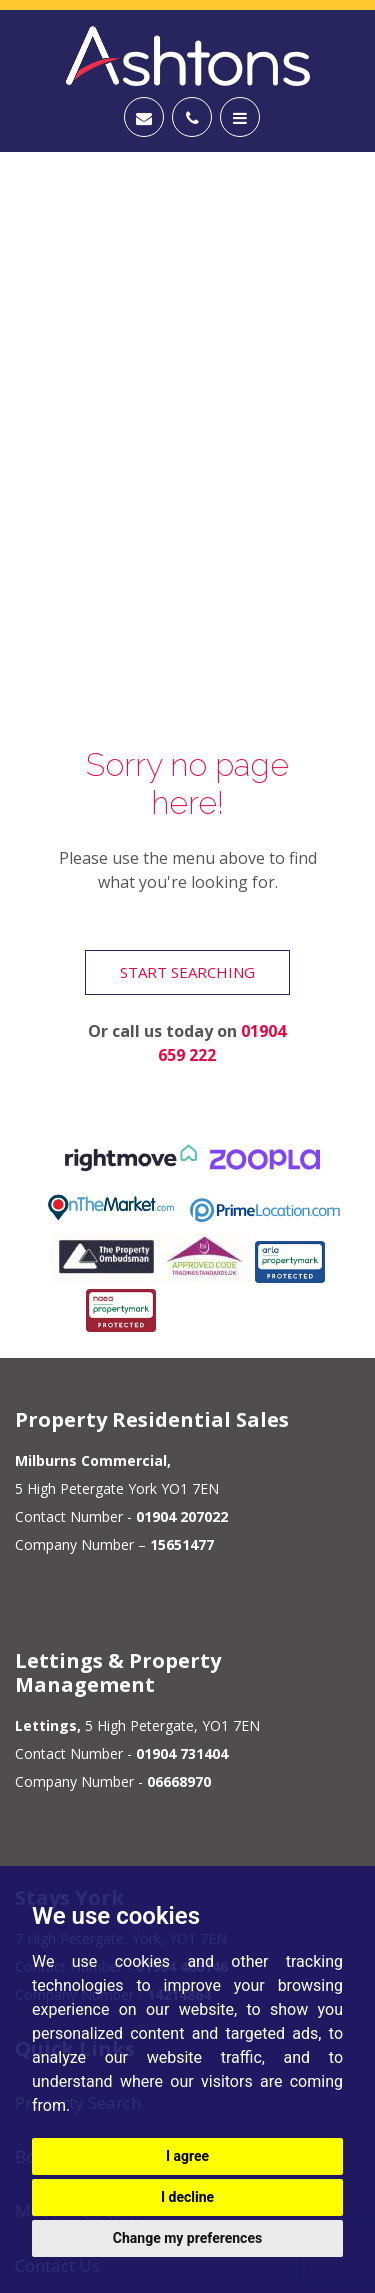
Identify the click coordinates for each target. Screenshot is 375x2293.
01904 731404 (182, 1753)
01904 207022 (182, 1516)
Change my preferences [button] (187, 2238)
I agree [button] (187, 2156)
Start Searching (187, 972)
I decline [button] (187, 2197)
